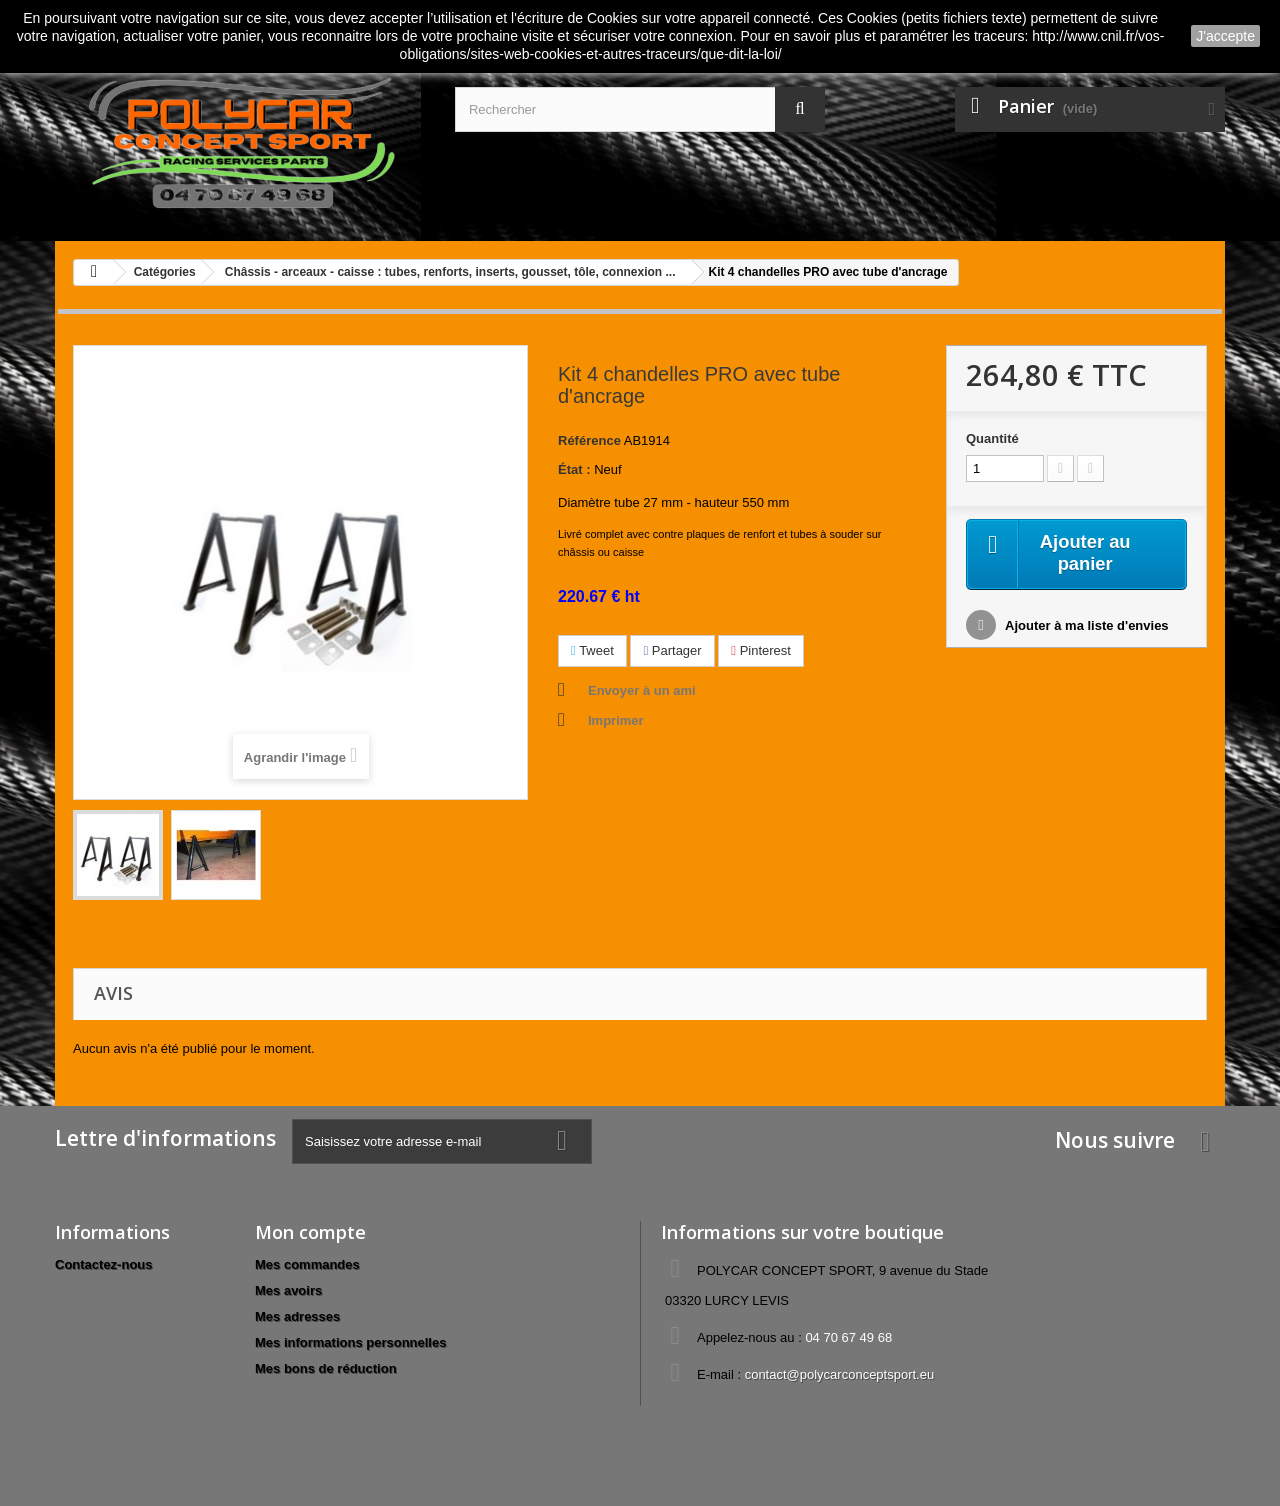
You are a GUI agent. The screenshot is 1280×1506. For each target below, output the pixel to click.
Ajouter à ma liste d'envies (1085, 628)
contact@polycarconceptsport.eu (840, 1374)
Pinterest (761, 650)
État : (574, 469)
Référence (589, 440)
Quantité (992, 438)
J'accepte (1225, 36)
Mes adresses (297, 1316)
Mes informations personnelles (350, 1342)
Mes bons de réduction (326, 1368)
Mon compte (310, 1232)
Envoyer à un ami (642, 690)
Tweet (592, 650)
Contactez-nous (104, 1264)
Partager (672, 650)
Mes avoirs (288, 1290)
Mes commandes (307, 1264)
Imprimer (616, 720)
